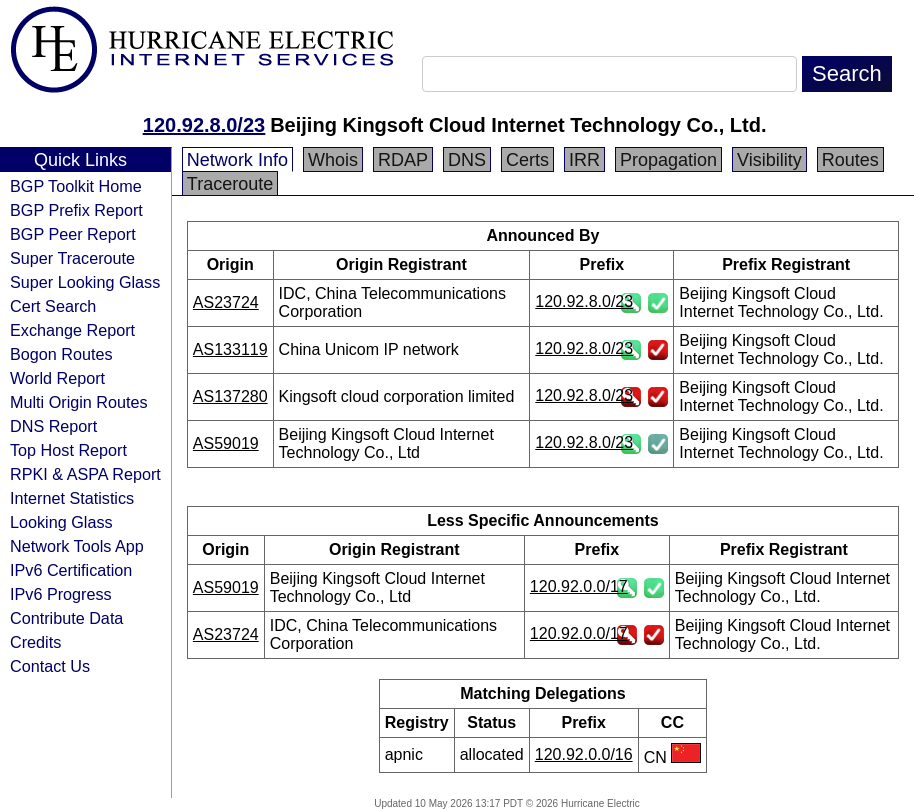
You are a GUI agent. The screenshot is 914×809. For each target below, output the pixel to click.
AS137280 (230, 396)
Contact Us (50, 666)
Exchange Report (72, 330)
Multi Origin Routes (79, 402)
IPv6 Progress (61, 594)
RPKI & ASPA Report (85, 474)
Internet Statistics (72, 498)
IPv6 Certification (71, 570)
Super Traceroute (72, 258)
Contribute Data (66, 618)
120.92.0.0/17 (579, 586)
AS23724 (226, 302)
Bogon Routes (61, 354)
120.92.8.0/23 (204, 125)
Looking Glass (61, 522)
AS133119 (230, 349)
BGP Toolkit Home (76, 186)
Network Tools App (77, 546)
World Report (57, 378)
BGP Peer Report (73, 234)
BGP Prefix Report (76, 210)
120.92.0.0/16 (584, 754)
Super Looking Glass (85, 282)
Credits (35, 642)
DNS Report (53, 426)
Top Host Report (68, 450)
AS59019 (226, 443)
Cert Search (53, 306)
